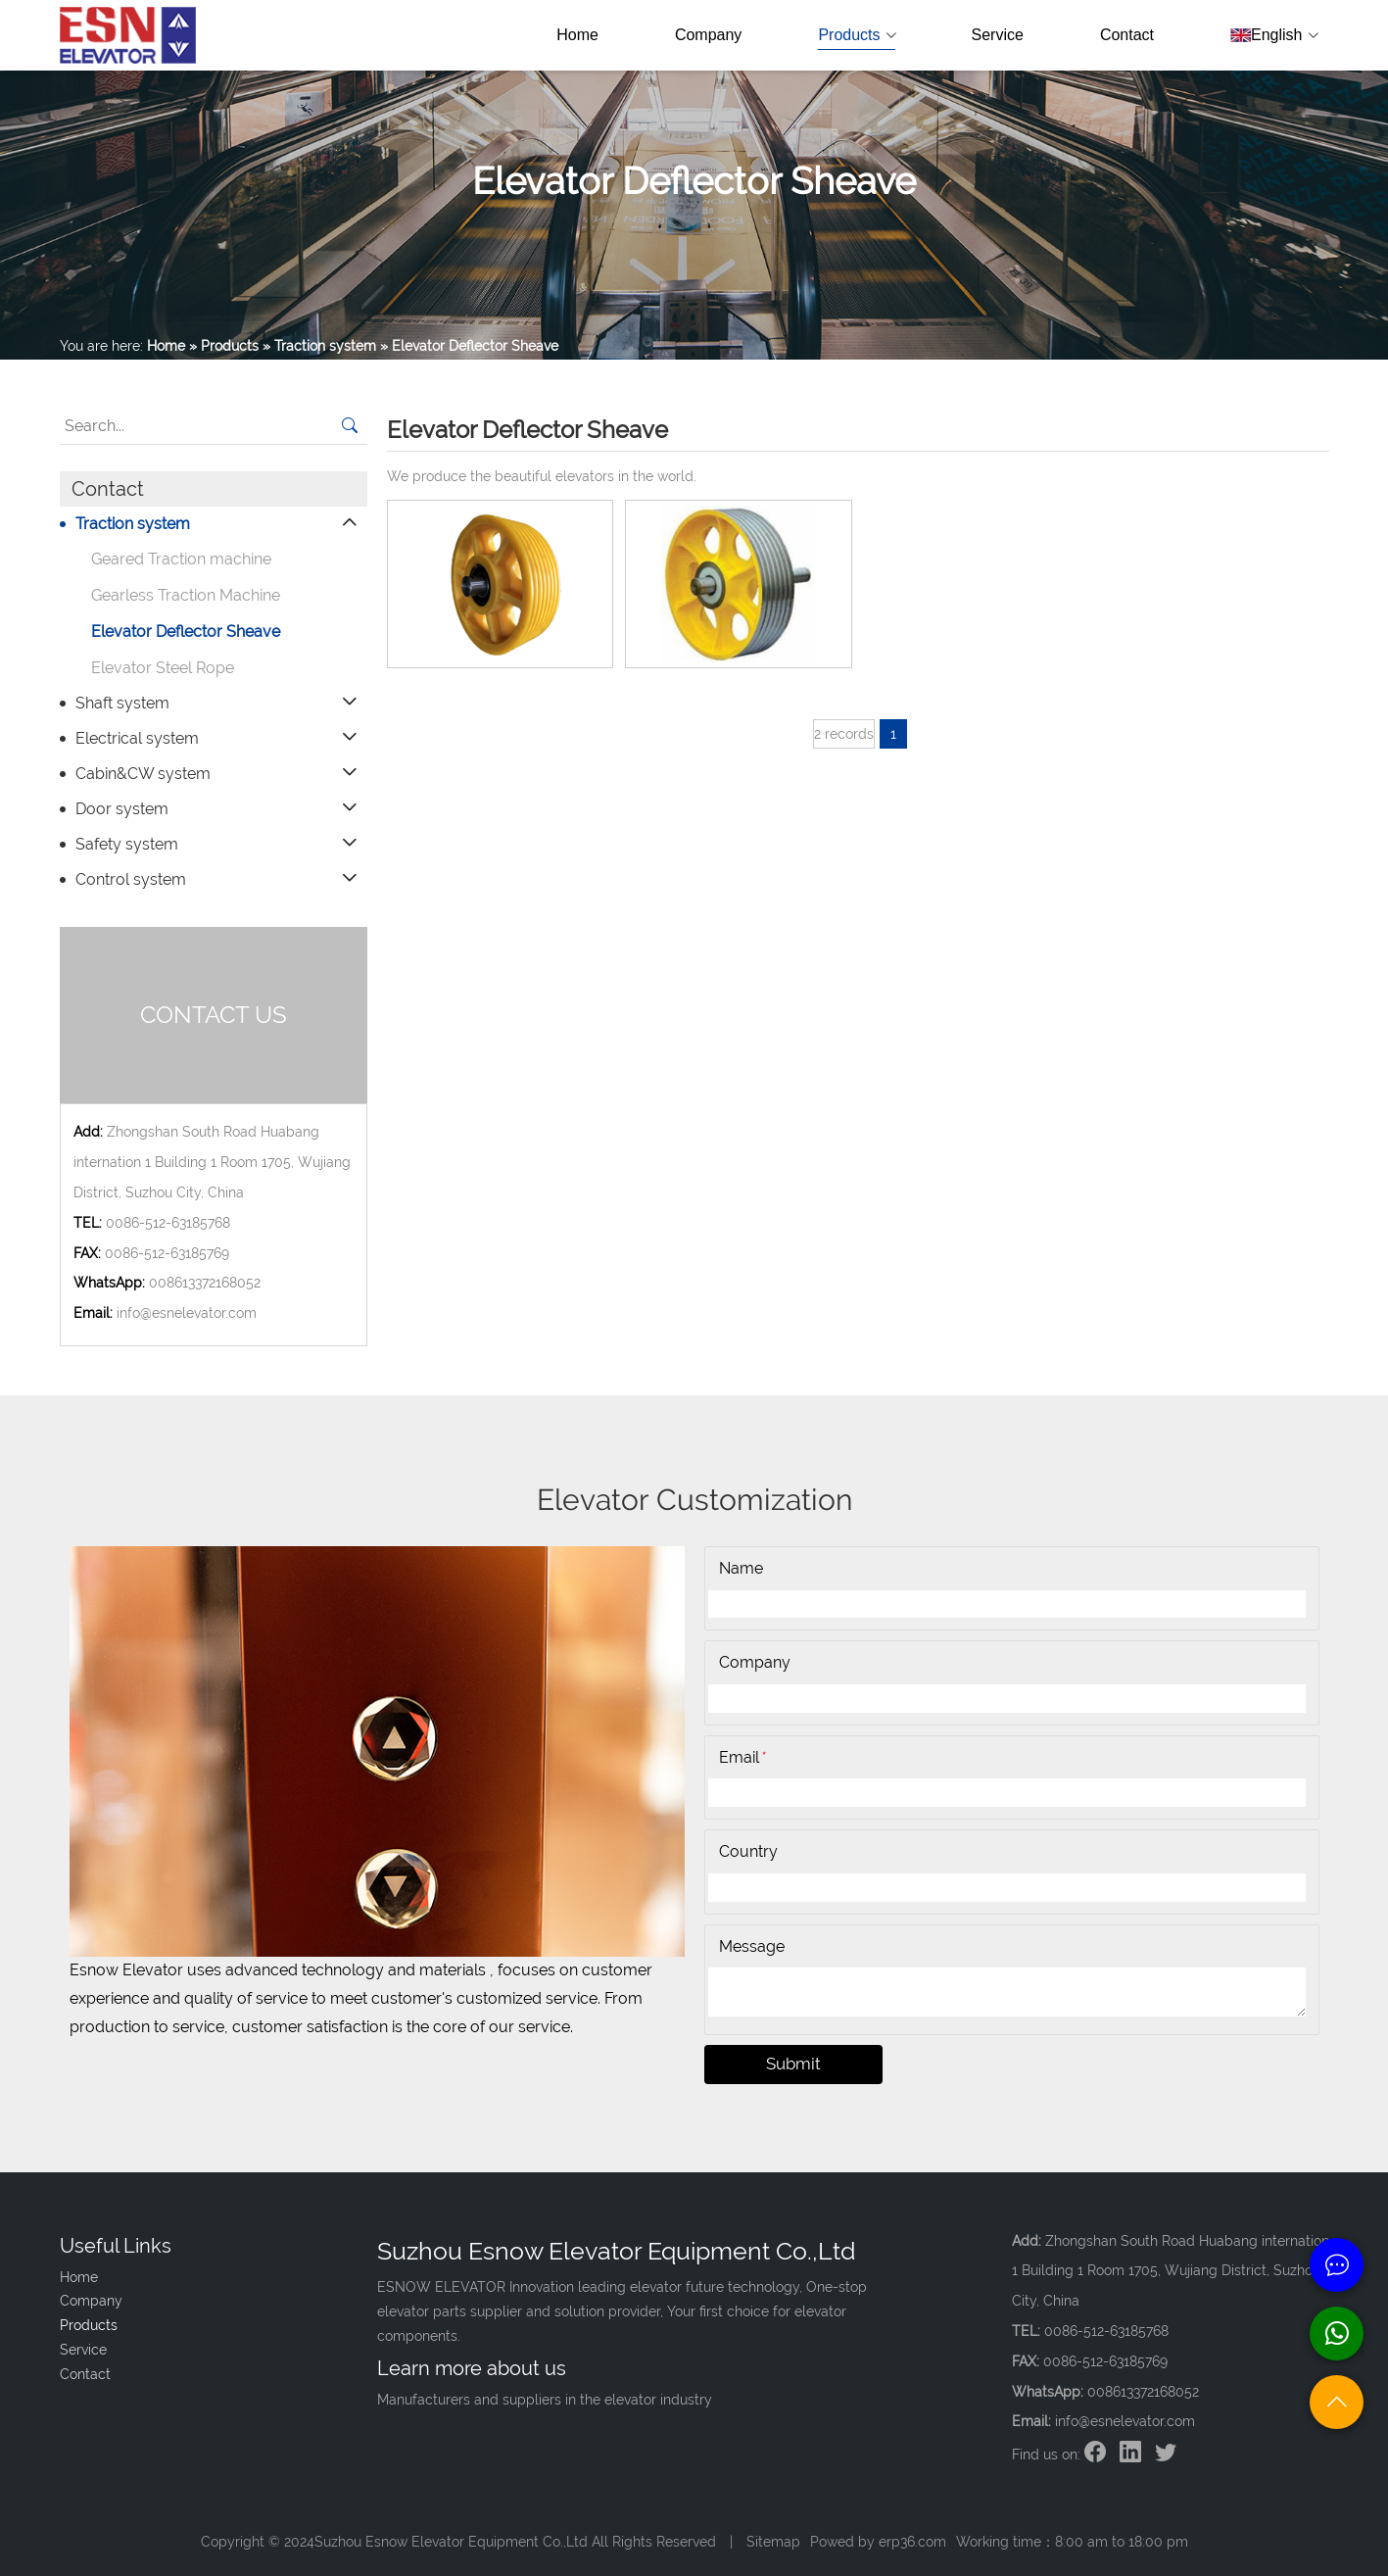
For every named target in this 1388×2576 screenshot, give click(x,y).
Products (856, 35)
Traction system (132, 523)
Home (577, 34)
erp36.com (912, 2542)
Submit (793, 2063)
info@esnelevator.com (187, 1313)
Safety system (126, 844)
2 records (844, 734)
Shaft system (122, 703)
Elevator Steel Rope (162, 667)
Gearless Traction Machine (185, 595)
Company (708, 34)
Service (998, 34)
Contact (1127, 34)
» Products (224, 346)
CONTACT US (213, 1014)
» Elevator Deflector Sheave (469, 346)
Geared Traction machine (181, 559)
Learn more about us (471, 2368)
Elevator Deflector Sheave (185, 631)
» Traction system (319, 346)
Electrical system (137, 738)
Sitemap (773, 2542)
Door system (121, 809)
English (1273, 35)
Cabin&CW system (143, 773)
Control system (130, 879)
